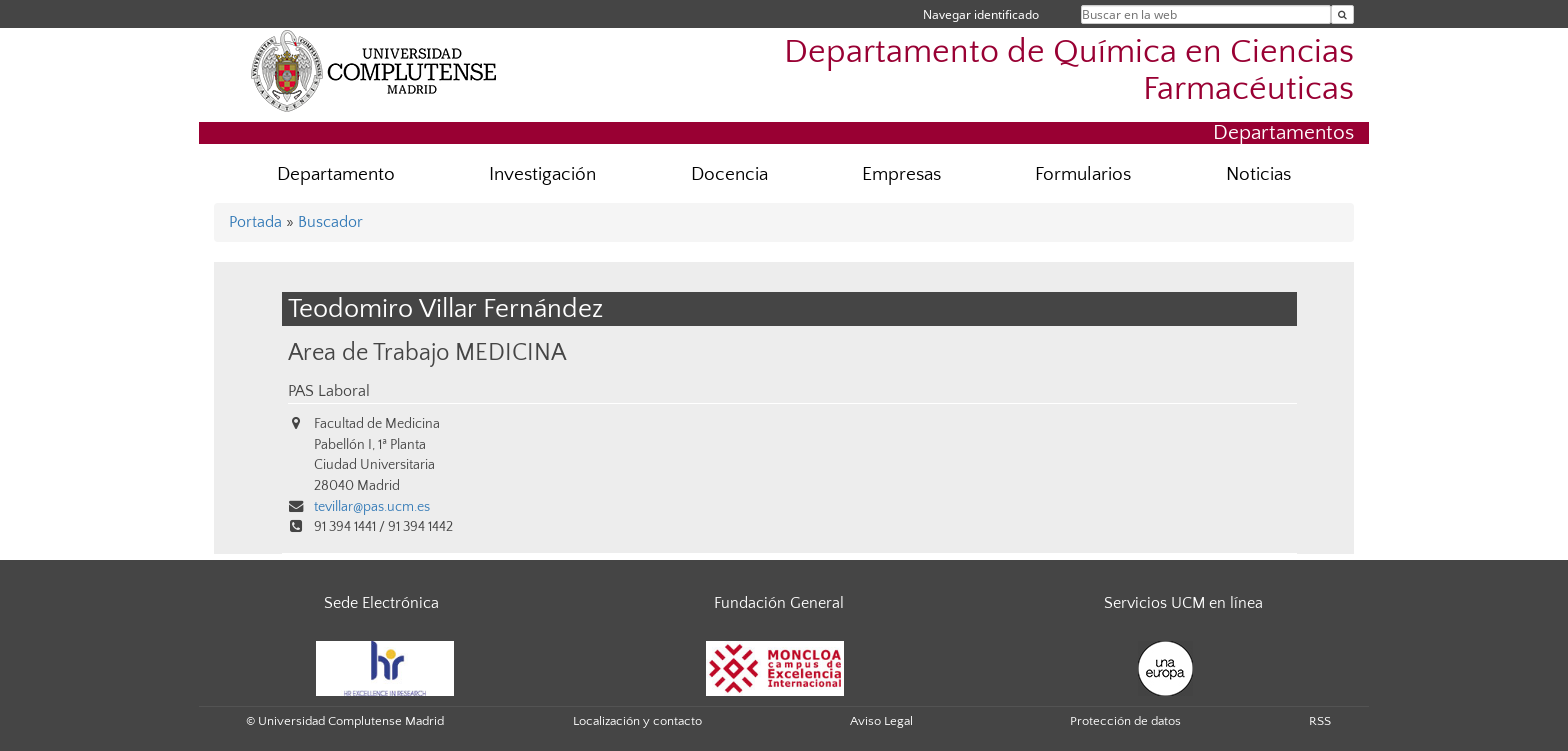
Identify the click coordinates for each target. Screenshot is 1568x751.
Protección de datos (1125, 721)
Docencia (729, 174)
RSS (1320, 721)
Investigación (542, 174)
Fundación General (779, 603)
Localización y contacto (637, 721)
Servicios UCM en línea (1183, 603)
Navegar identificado (981, 14)
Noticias (1258, 174)
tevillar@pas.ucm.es (372, 507)
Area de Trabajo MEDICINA (427, 352)
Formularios (1083, 174)
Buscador (330, 222)
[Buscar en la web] (1342, 14)
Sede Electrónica (381, 603)
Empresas (901, 174)
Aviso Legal (881, 721)
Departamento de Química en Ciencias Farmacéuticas (1069, 71)
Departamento (336, 174)
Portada (255, 222)
